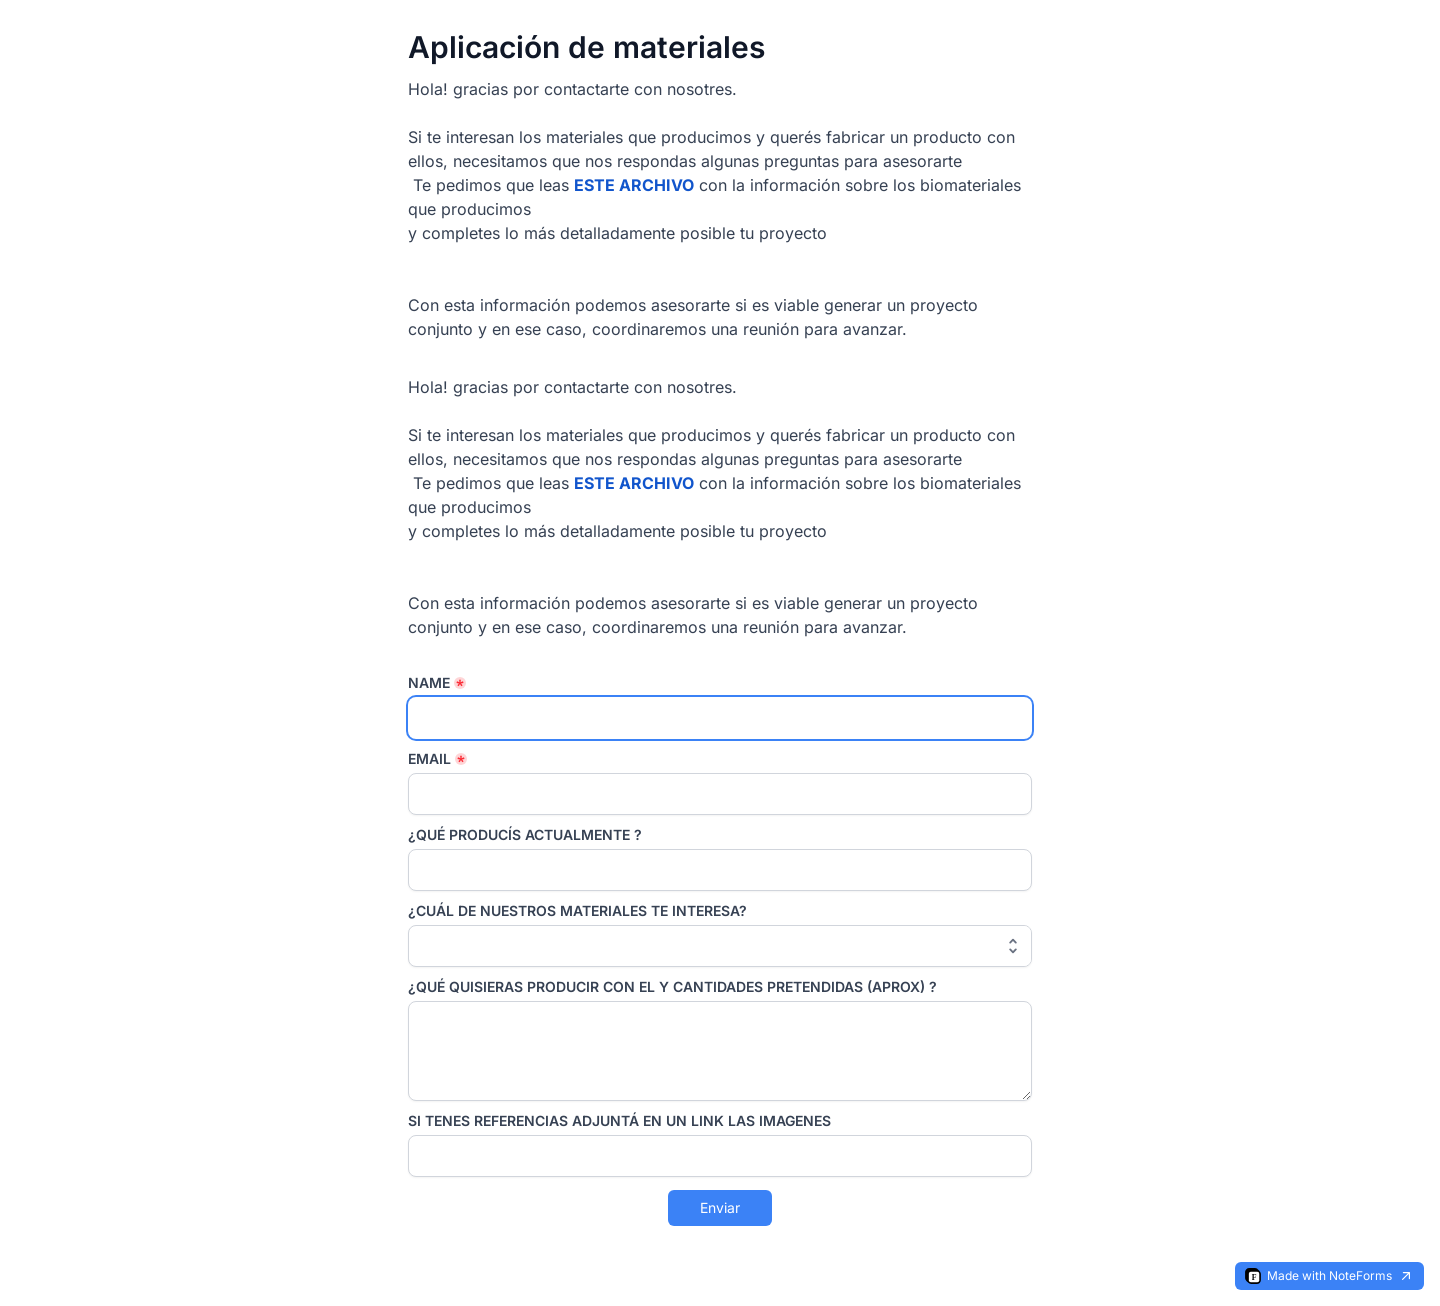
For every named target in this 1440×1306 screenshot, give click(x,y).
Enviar (720, 1207)
